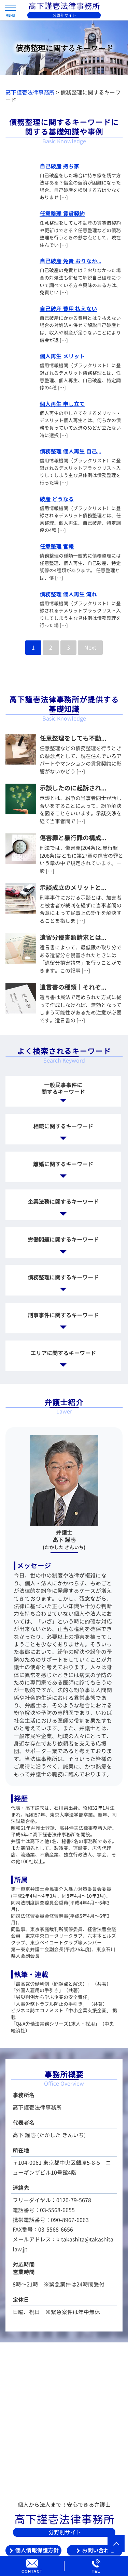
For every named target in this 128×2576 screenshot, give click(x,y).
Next (90, 647)
